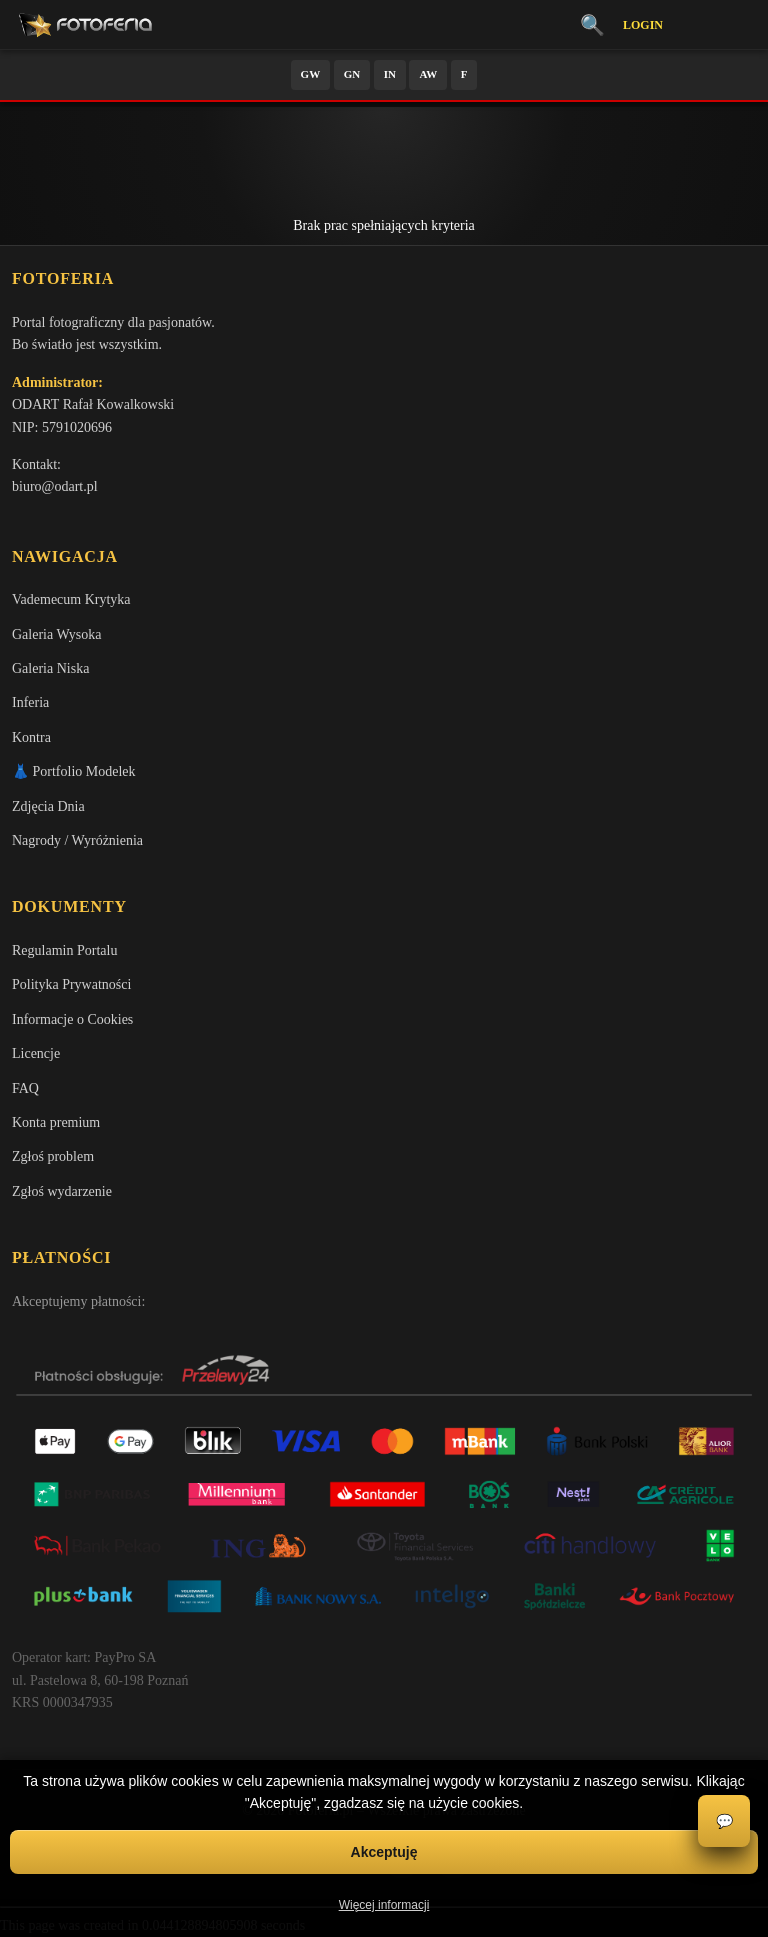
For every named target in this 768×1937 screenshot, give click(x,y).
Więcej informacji (384, 1905)
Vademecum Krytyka (71, 599)
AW (428, 74)
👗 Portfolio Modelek (74, 771)
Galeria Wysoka (56, 634)
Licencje (36, 1053)
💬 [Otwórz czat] (724, 1821)
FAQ (25, 1088)
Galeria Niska (50, 668)
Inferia (30, 702)
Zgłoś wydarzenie (62, 1191)
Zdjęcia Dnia (48, 806)
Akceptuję (384, 1852)
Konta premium (56, 1122)
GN (352, 74)
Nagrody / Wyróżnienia (77, 840)
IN (390, 74)
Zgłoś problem (53, 1156)
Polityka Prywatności (71, 984)
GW (311, 74)
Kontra (31, 737)
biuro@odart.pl (55, 486)
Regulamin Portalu (64, 950)
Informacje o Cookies (72, 1019)
